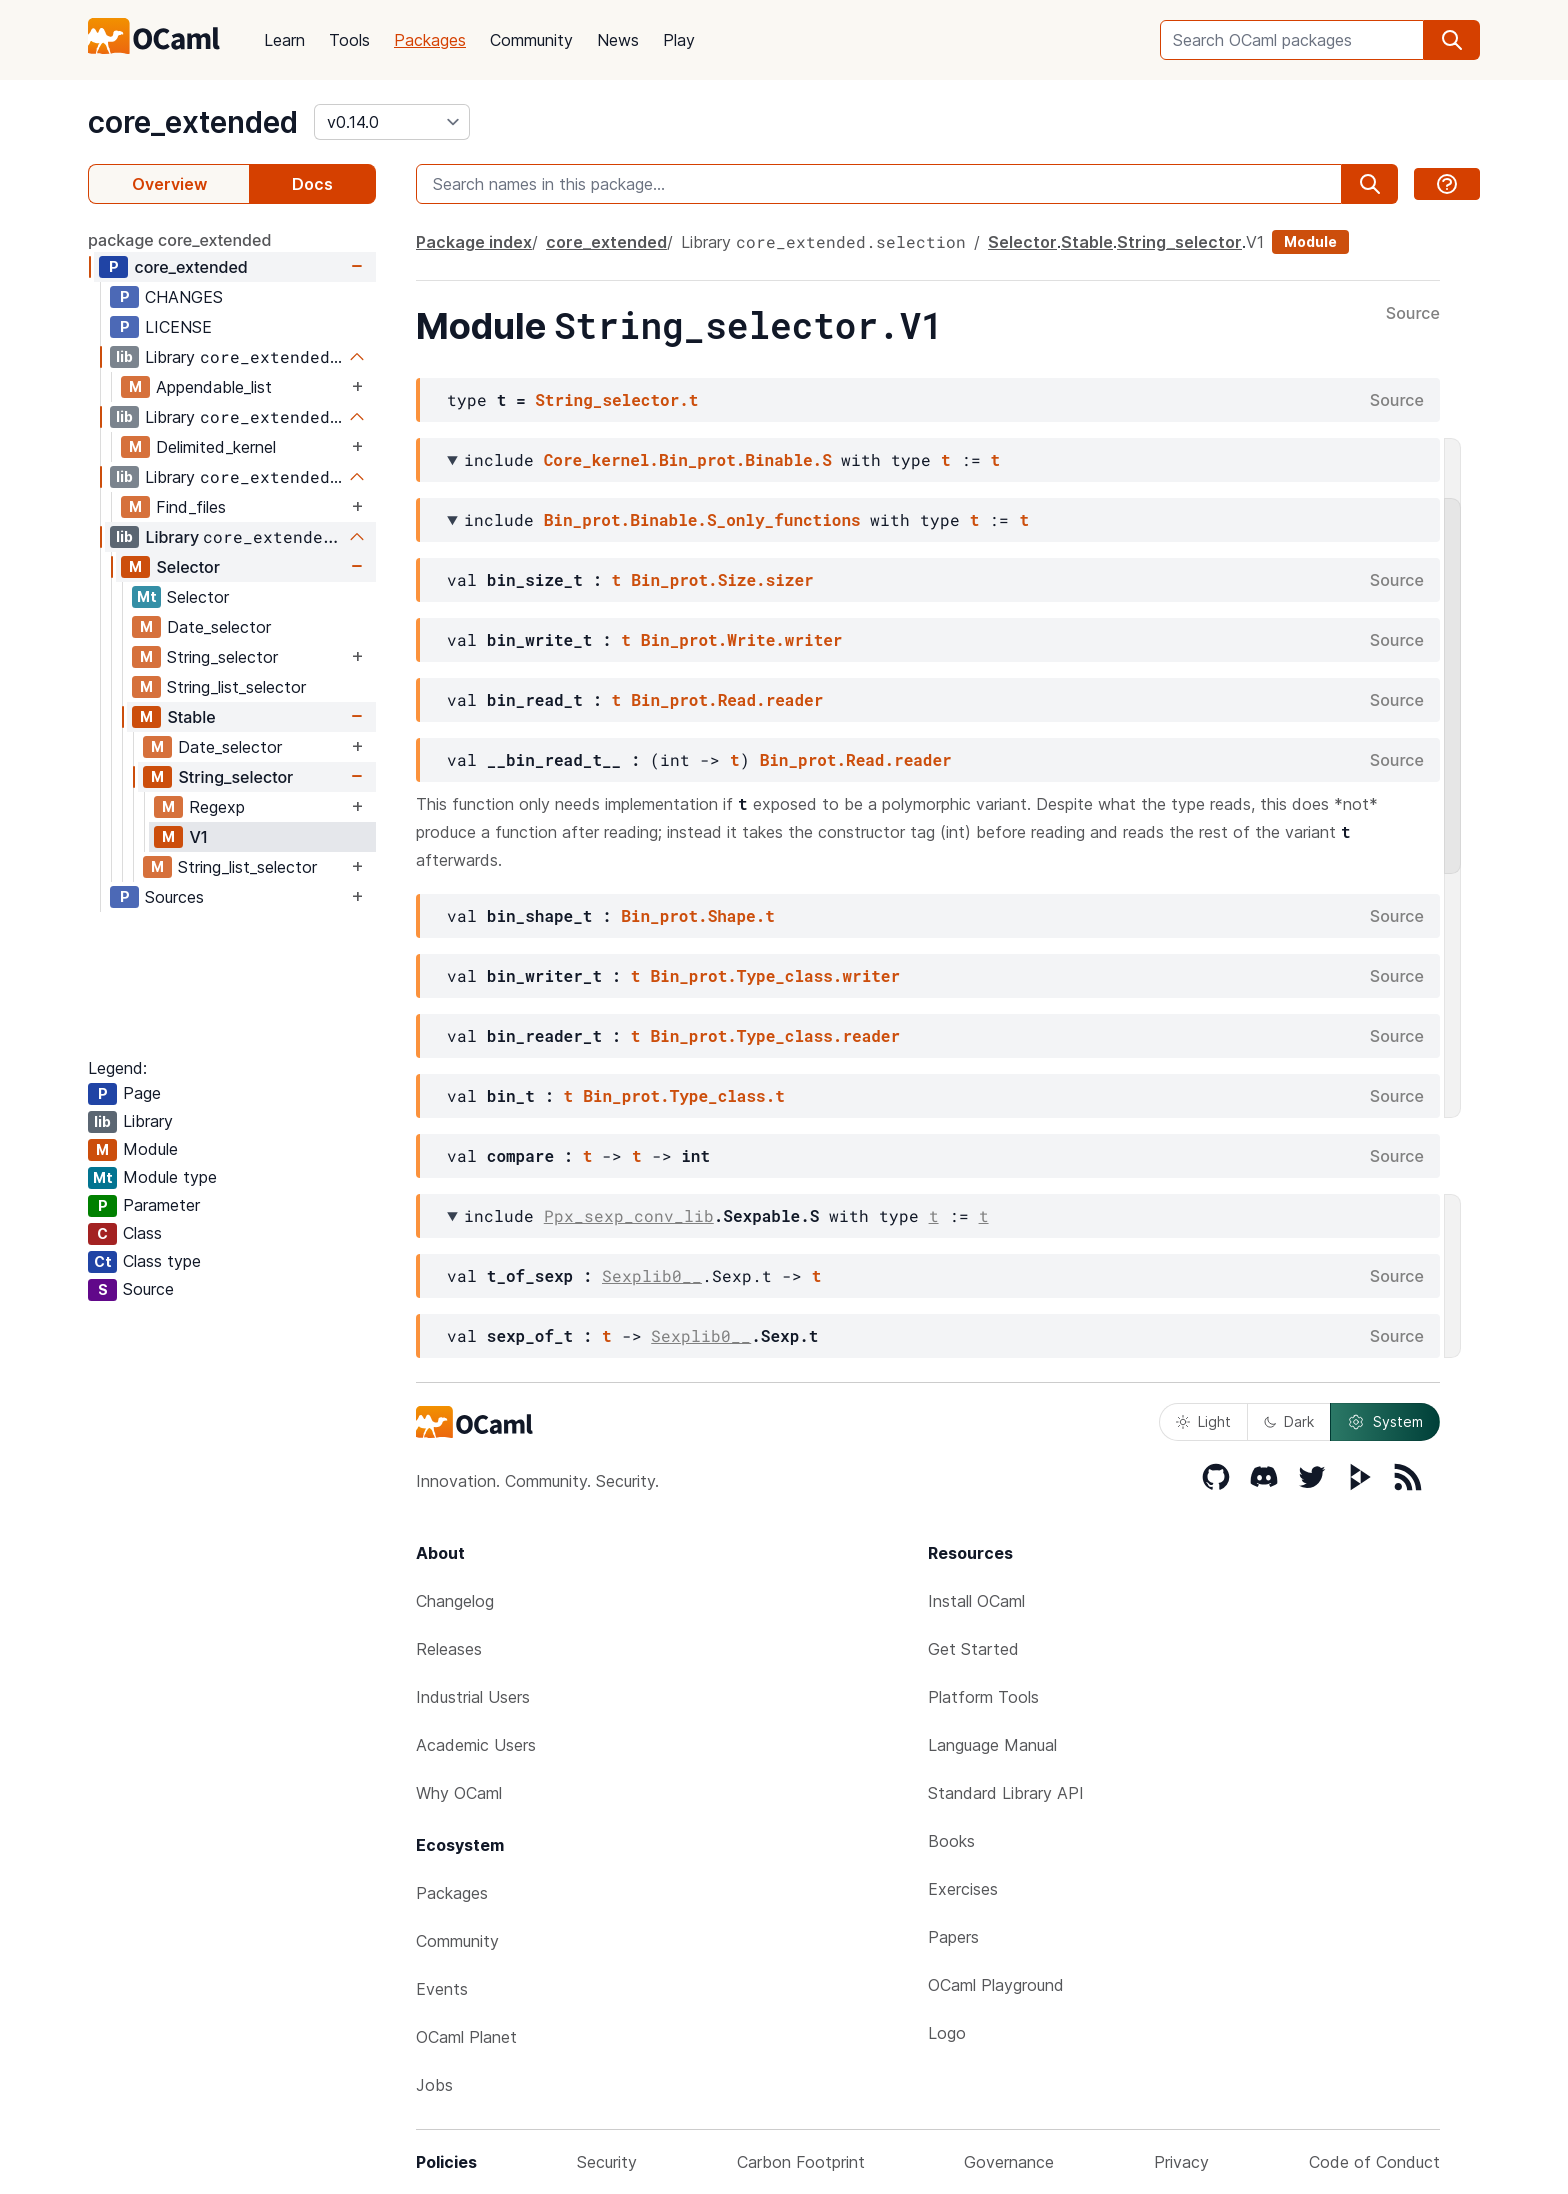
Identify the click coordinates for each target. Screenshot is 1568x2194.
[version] (392, 122)
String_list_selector (236, 687)
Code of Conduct (1374, 2162)
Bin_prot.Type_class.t (684, 1095)
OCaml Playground (996, 1985)
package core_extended (179, 240)
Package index (474, 242)
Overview (169, 184)
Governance (1009, 2162)
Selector (188, 567)
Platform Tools (983, 1697)
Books (951, 1841)
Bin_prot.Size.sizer (722, 579)
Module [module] (1310, 241)
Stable (191, 717)
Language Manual (992, 1745)
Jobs (434, 2085)
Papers (953, 1937)
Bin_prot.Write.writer (742, 639)
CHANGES (184, 297)
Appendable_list (214, 387)
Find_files (191, 507)
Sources (174, 897)
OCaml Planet (466, 2037)
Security (607, 2162)
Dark (1289, 1421)
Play (679, 40)
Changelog (455, 1601)
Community (531, 40)
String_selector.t (616, 399)
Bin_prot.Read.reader (727, 699)
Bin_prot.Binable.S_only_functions (702, 519)
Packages (430, 40)
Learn (284, 40)
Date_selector (219, 627)
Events (442, 1989)
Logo (947, 2033)
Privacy (1181, 2162)
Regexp (217, 807)
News (618, 40)
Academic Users (476, 1745)
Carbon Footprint (801, 2162)
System (1385, 1422)
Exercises (963, 1889)
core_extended (193, 122)
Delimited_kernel (216, 447)
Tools (349, 40)
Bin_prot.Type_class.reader (775, 1035)
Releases (449, 1649)
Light (1203, 1421)
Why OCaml (459, 1793)
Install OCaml (976, 1601)
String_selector (222, 657)
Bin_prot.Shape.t (698, 915)
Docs (312, 184)
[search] (1452, 40)
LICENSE (178, 327)
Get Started (973, 1649)
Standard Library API (1006, 1793)
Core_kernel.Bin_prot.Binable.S (688, 459)
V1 (198, 837)
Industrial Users (473, 1697)
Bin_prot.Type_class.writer (775, 975)
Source (1413, 314)
